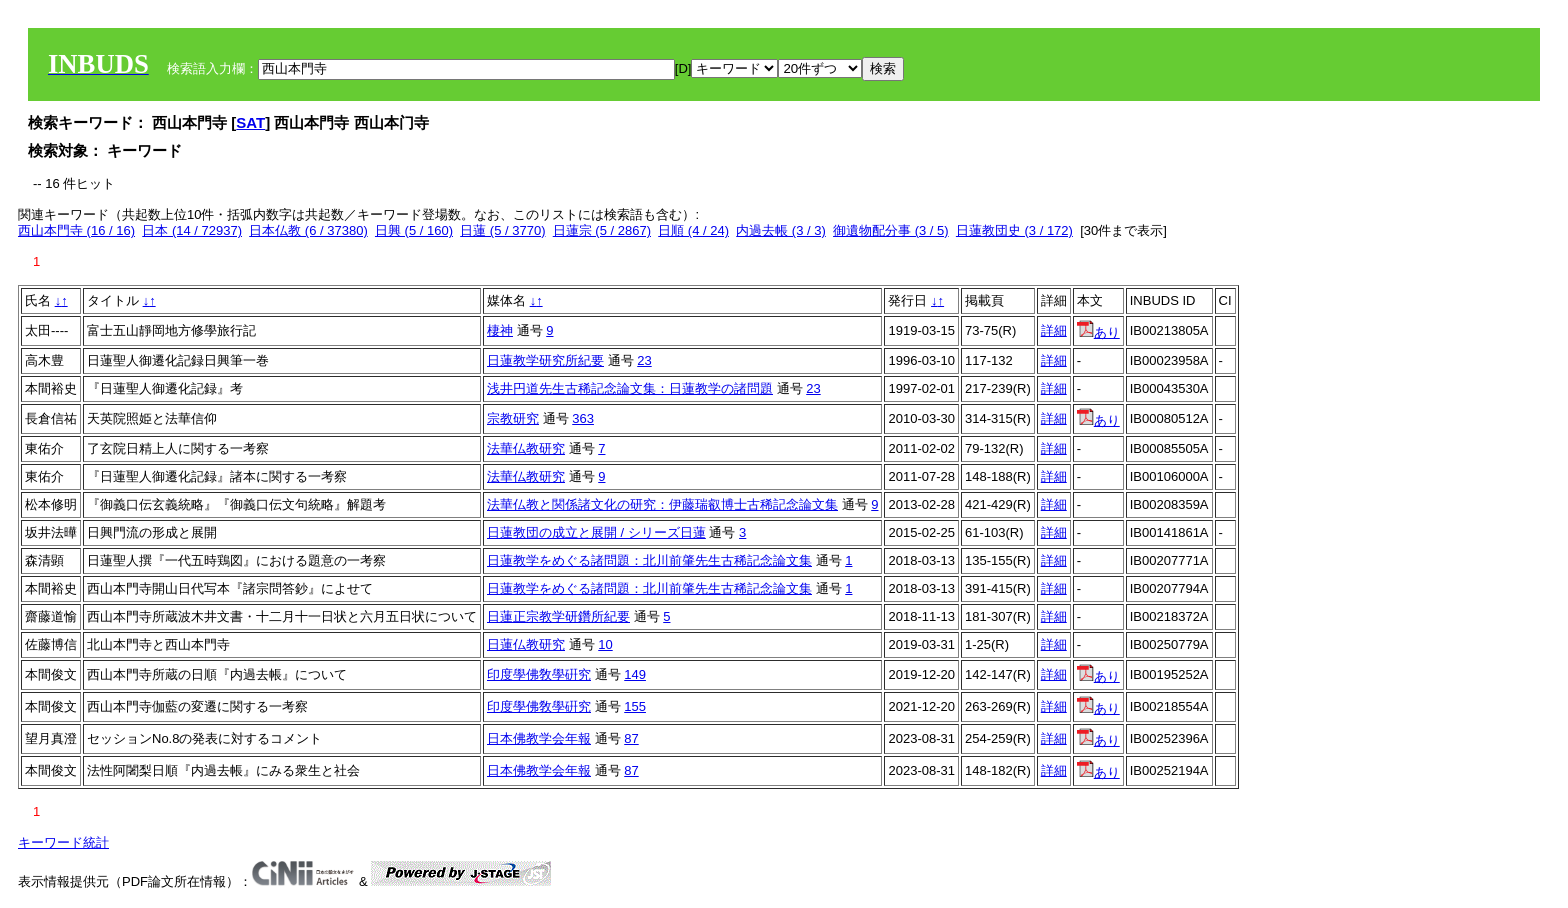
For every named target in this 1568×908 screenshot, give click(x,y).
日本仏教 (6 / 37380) (308, 230)
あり (1098, 332)
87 (631, 738)
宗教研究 (513, 418)
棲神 (500, 330)
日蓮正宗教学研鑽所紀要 (558, 616)
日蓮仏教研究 (526, 644)
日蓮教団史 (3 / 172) (1014, 230)
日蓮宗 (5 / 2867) (602, 230)
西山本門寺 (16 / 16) (76, 230)
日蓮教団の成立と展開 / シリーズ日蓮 (596, 532)
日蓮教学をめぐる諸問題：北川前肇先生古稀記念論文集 (649, 560)
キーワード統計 (63, 842)
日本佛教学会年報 (539, 738)
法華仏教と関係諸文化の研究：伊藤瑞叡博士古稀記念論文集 (662, 504)
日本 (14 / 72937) (192, 230)
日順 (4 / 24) (693, 230)
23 (644, 360)
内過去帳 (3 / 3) (781, 230)
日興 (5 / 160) (414, 230)
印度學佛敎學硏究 (539, 674)
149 (635, 674)
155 (635, 706)
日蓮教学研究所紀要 (545, 360)
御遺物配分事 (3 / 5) (891, 230)
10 (605, 644)
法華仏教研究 (526, 448)
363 (583, 418)
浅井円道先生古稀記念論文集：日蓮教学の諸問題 (630, 388)
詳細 (1054, 330)
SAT (250, 122)
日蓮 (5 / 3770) (502, 230)
